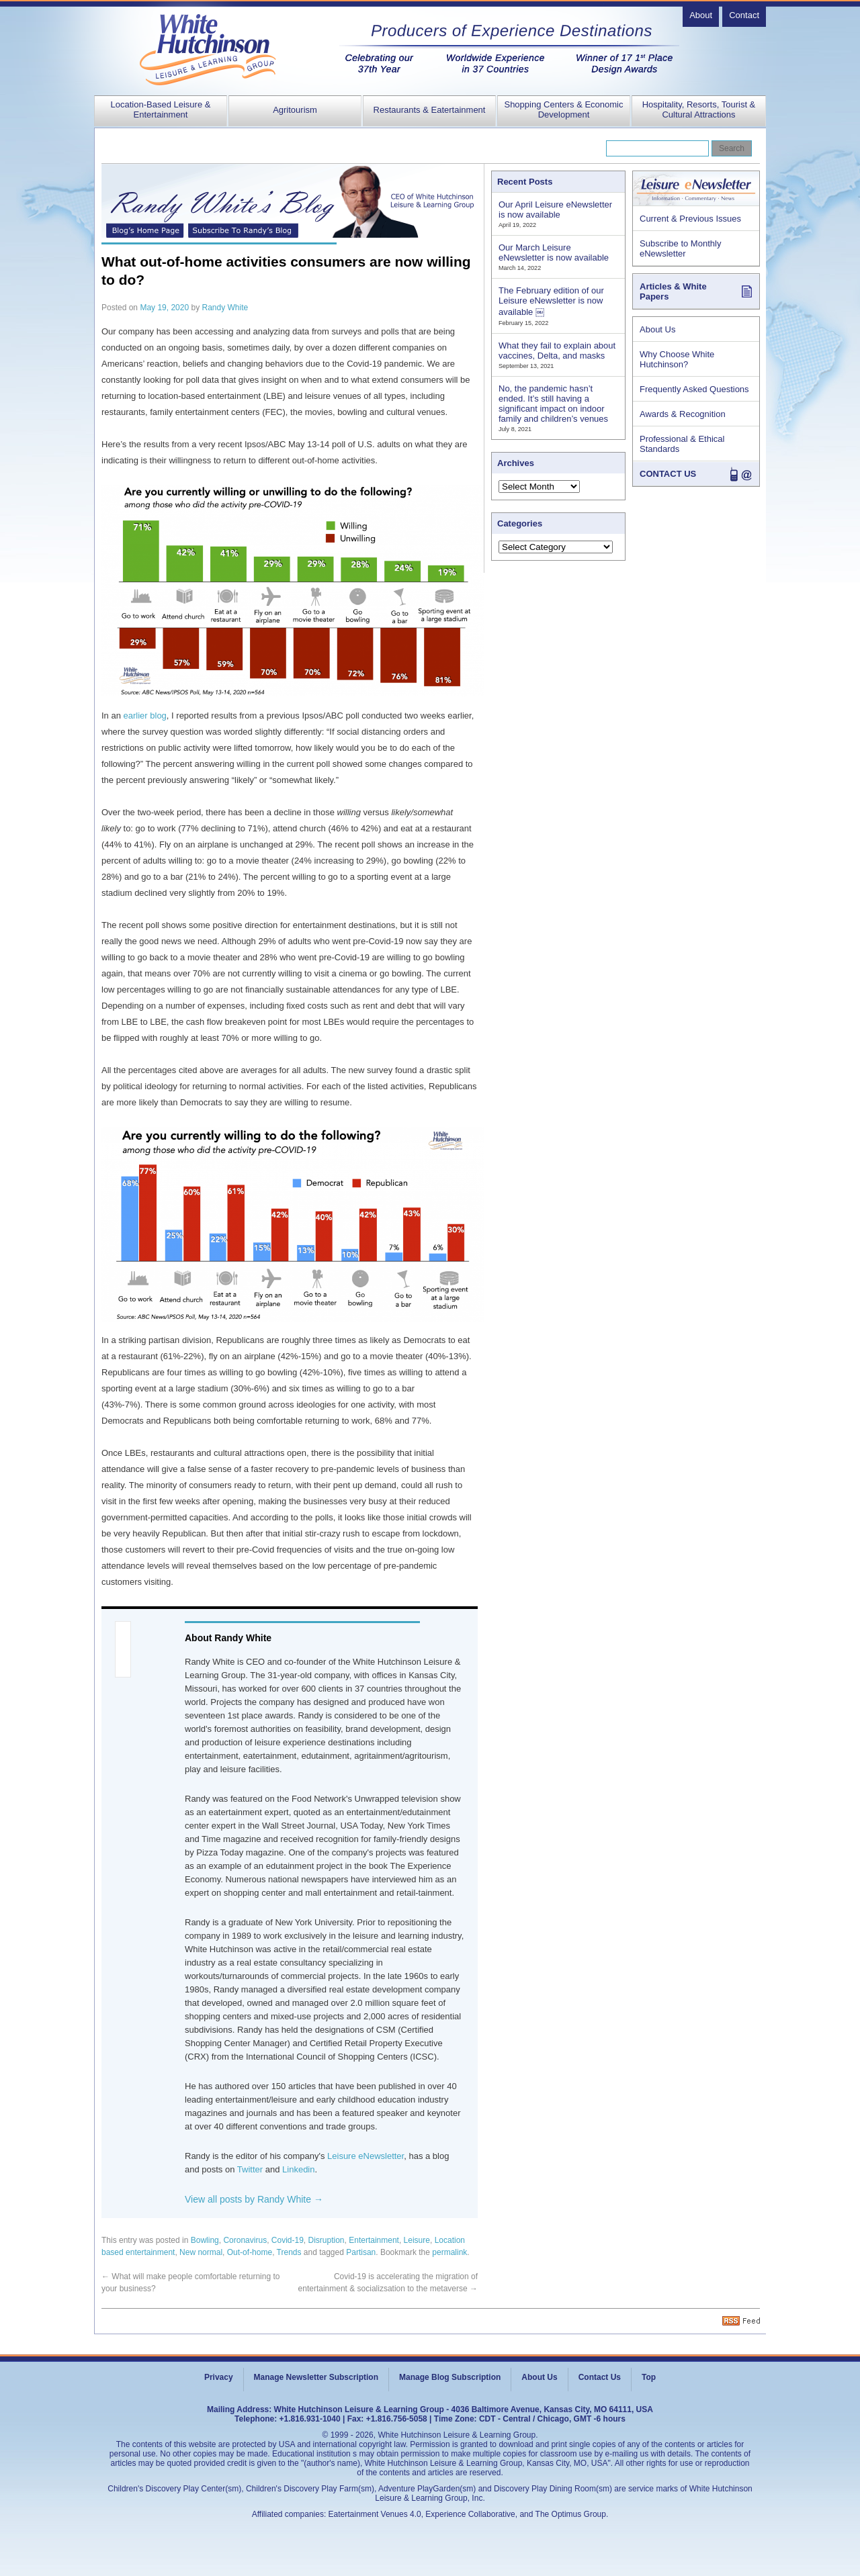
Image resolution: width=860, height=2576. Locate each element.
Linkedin (298, 2169)
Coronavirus (245, 2240)
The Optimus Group (570, 2514)
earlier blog (145, 715)
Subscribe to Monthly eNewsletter (680, 248)
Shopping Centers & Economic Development (563, 109)
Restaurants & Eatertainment (430, 110)
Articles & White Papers (673, 291)
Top (649, 2377)
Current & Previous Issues (690, 219)
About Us (657, 329)
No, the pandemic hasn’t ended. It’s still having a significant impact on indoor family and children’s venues (553, 403)
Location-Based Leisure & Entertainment (161, 109)
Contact (744, 15)
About (700, 15)
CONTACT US (668, 474)
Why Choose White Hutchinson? (677, 359)
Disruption (326, 2240)
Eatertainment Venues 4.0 (375, 2514)
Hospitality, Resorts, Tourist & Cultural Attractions (699, 109)
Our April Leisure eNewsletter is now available (555, 209)
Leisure (417, 2240)
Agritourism (295, 110)
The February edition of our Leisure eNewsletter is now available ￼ (551, 301)
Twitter (250, 2169)
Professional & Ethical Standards (682, 444)
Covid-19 (287, 2240)
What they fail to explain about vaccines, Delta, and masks (557, 350)
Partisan (361, 2252)
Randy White (225, 307)
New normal (200, 2252)
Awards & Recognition (683, 414)
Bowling (205, 2240)
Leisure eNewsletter (365, 2156)
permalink (449, 2252)
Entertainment (374, 2240)
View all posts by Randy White (254, 2199)
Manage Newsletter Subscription (316, 2377)
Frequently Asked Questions (694, 389)
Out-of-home (249, 2252)
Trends (289, 2252)
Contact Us (599, 2377)
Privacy (218, 2377)
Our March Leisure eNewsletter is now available (554, 252)
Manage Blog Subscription (450, 2377)
